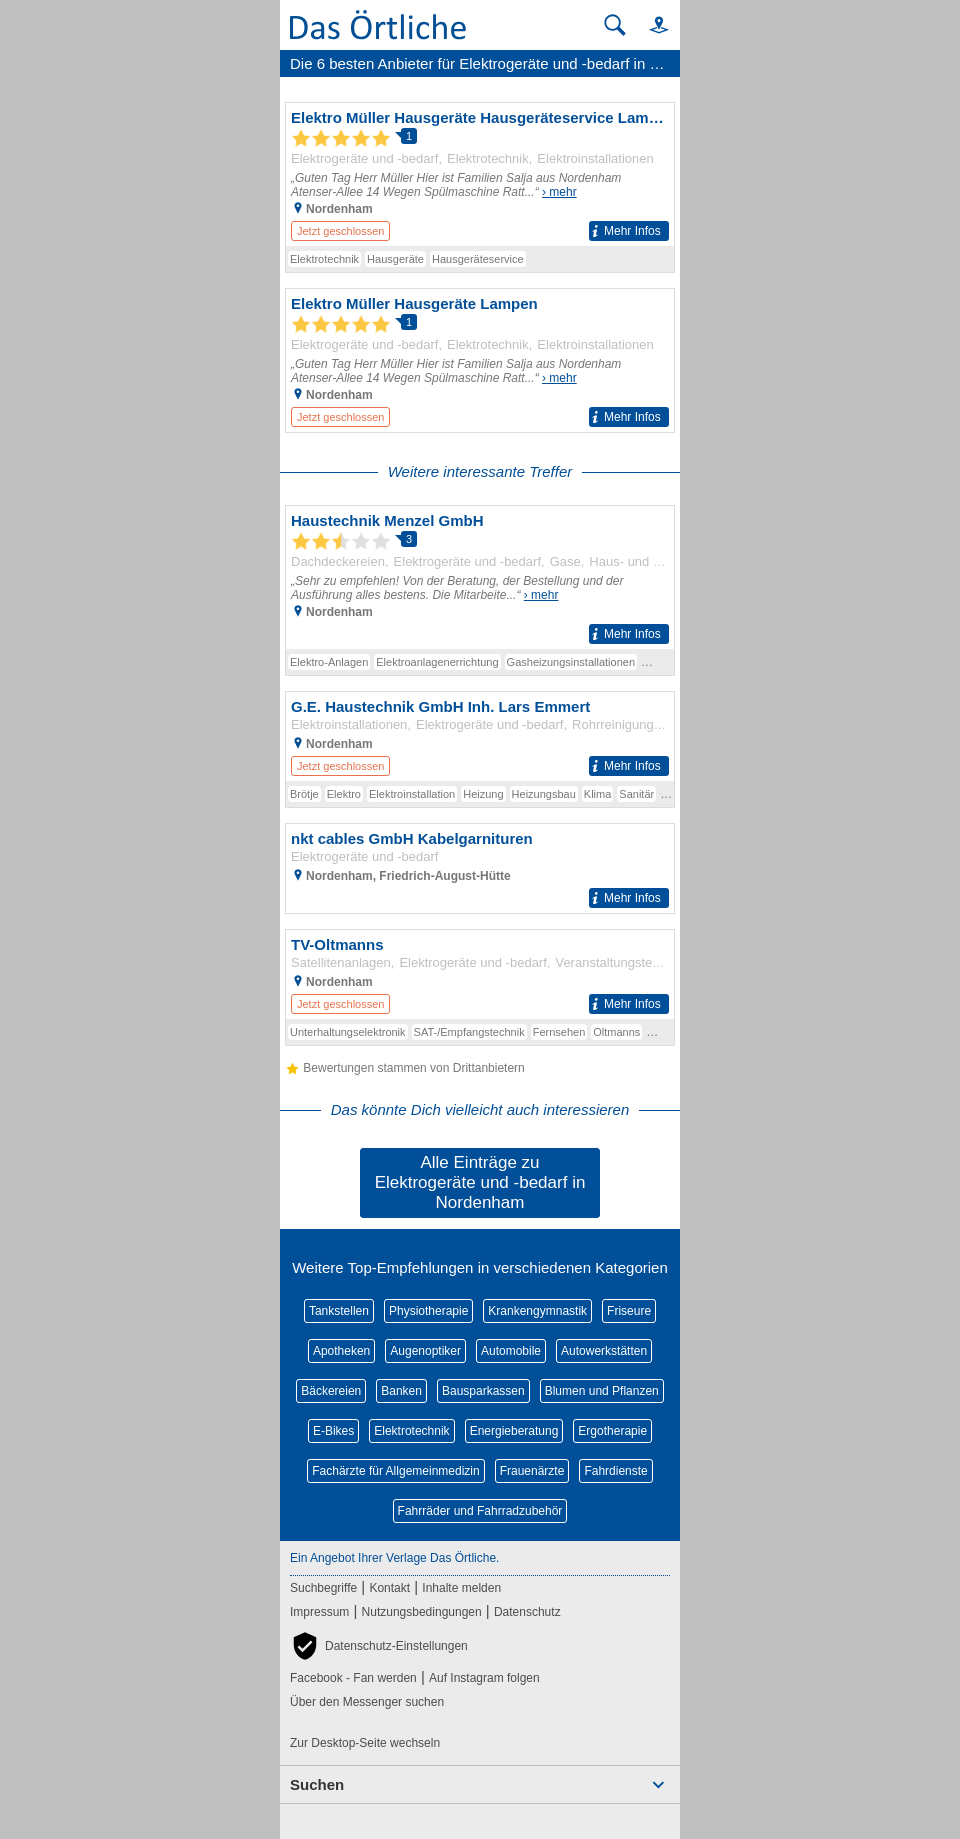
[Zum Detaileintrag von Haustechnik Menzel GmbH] (480, 577)
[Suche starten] (615, 25)
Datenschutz (527, 1612)
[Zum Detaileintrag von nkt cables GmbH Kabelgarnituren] (480, 868)
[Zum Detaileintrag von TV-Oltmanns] (480, 974)
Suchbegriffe (323, 1588)
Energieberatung (514, 1431)
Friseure (629, 1311)
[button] (650, 24)
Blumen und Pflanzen (602, 1391)
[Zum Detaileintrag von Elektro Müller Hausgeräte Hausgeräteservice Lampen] (480, 174)
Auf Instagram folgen (484, 1678)
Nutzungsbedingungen (422, 1612)
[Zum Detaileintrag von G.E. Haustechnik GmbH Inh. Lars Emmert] (480, 736)
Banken (401, 1391)
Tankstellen (339, 1311)
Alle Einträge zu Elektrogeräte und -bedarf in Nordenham (480, 1182)
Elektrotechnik (411, 1431)
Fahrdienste (615, 1471)
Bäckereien (331, 1391)
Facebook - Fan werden (353, 1678)
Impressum (319, 1612)
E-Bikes (333, 1431)
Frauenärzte (532, 1471)
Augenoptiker (425, 1351)
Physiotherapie (428, 1311)
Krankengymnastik (537, 1311)
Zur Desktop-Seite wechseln (365, 1743)
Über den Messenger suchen (367, 1702)
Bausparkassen (483, 1391)
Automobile (511, 1351)
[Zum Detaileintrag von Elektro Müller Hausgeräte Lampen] (480, 360)
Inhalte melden (461, 1588)
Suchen (317, 1784)
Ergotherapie (612, 1431)
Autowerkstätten (604, 1351)
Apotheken (341, 1351)
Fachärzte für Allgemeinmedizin (395, 1471)
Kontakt (389, 1588)
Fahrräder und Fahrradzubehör (480, 1511)
